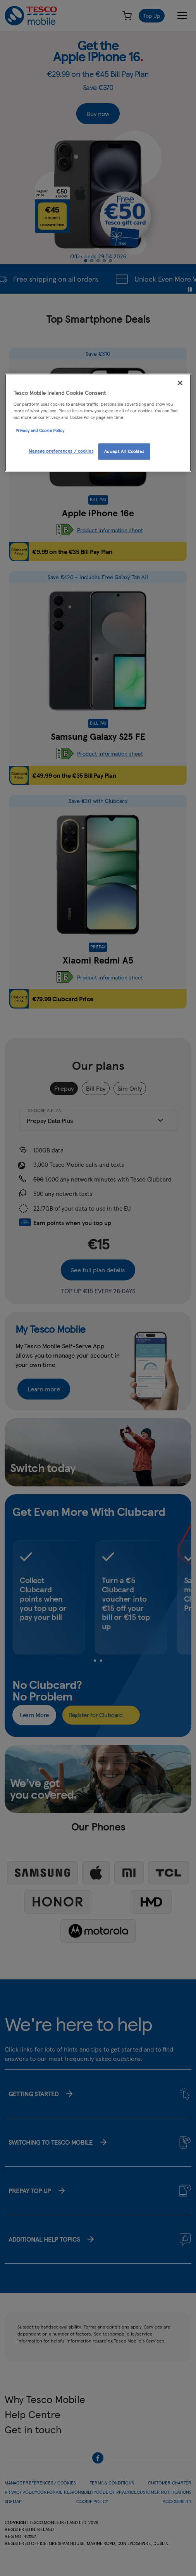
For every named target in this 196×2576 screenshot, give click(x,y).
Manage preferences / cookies (61, 451)
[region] (98, 423)
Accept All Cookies (124, 451)
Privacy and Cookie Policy (39, 430)
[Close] (180, 382)
